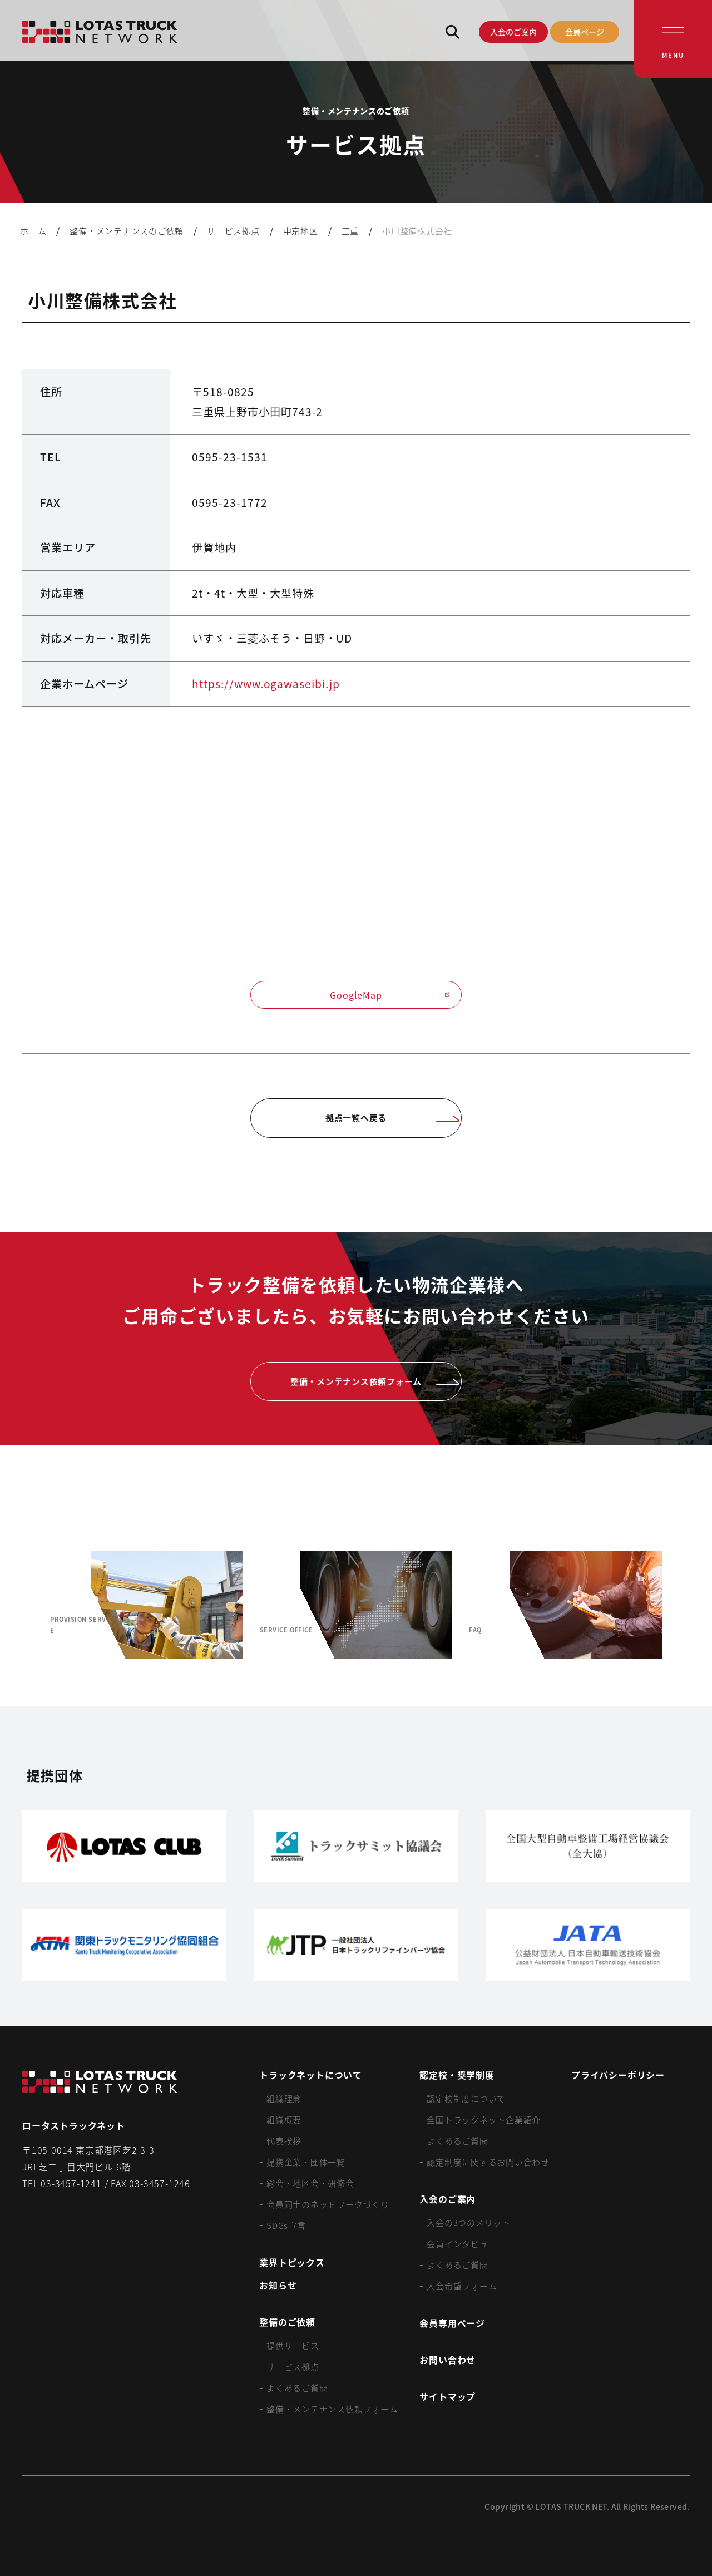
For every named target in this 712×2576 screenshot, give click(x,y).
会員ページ (584, 31)
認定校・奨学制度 (456, 2074)
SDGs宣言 (286, 2225)
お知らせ (277, 2285)
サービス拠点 (292, 2366)
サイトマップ (447, 2396)
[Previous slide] (24, 1605)
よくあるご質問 (297, 2388)
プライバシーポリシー (618, 2074)
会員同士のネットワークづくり (327, 2204)
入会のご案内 (513, 31)
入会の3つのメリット (469, 2222)
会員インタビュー (462, 2243)
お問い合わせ (447, 2359)
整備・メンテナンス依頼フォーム (332, 2409)
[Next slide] (687, 1605)
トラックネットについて (310, 2074)
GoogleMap (390, 994)
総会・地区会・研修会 (310, 2183)
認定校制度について (466, 2098)
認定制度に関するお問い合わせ (488, 2162)
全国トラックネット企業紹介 (484, 2119)
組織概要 (283, 2119)
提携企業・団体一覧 (305, 2162)
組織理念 (283, 2098)
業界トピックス (292, 2262)
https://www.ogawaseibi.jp (266, 684)
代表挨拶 (283, 2140)
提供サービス (292, 2345)
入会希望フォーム (462, 2286)
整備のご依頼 (287, 2321)
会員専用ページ (452, 2323)
